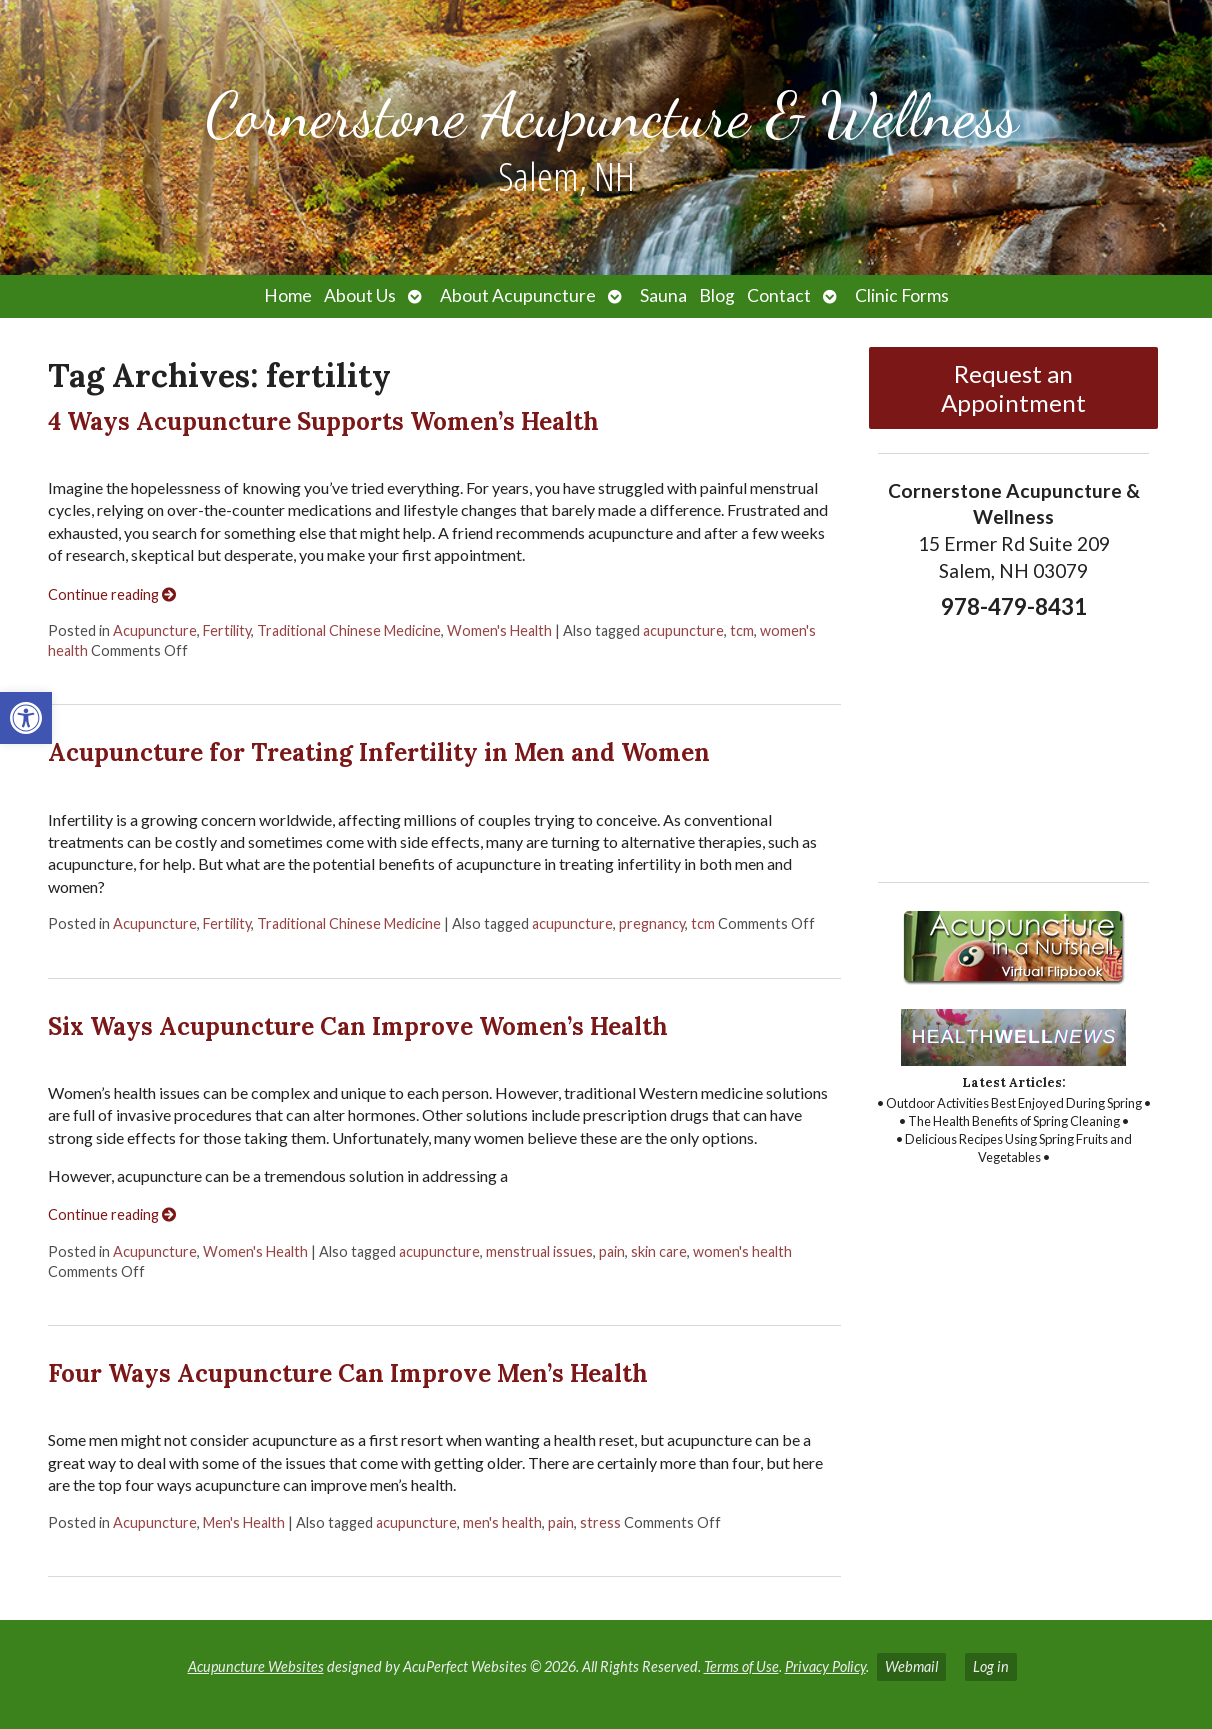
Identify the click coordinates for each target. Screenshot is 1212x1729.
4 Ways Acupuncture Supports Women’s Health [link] (323, 421)
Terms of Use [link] (741, 1666)
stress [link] (600, 1522)
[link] (26, 718)
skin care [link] (659, 1251)
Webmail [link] (911, 1666)
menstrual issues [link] (539, 1251)
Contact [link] (779, 295)
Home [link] (288, 295)
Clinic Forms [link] (902, 295)
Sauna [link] (663, 295)
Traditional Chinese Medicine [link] (349, 630)
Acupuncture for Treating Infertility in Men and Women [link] (379, 752)
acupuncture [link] (683, 630)
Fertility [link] (227, 630)
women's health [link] (742, 1251)
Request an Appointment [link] (1013, 388)
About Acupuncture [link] (518, 295)
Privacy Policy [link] (825, 1666)
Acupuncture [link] (155, 630)
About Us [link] (360, 295)
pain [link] (612, 1251)
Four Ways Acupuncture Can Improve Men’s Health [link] (348, 1373)
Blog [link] (717, 295)
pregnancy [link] (652, 923)
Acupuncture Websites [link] (256, 1666)
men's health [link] (502, 1522)
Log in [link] (991, 1666)
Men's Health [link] (244, 1522)
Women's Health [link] (499, 630)
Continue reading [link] (112, 594)
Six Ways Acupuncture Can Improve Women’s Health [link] (358, 1026)
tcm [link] (742, 630)
